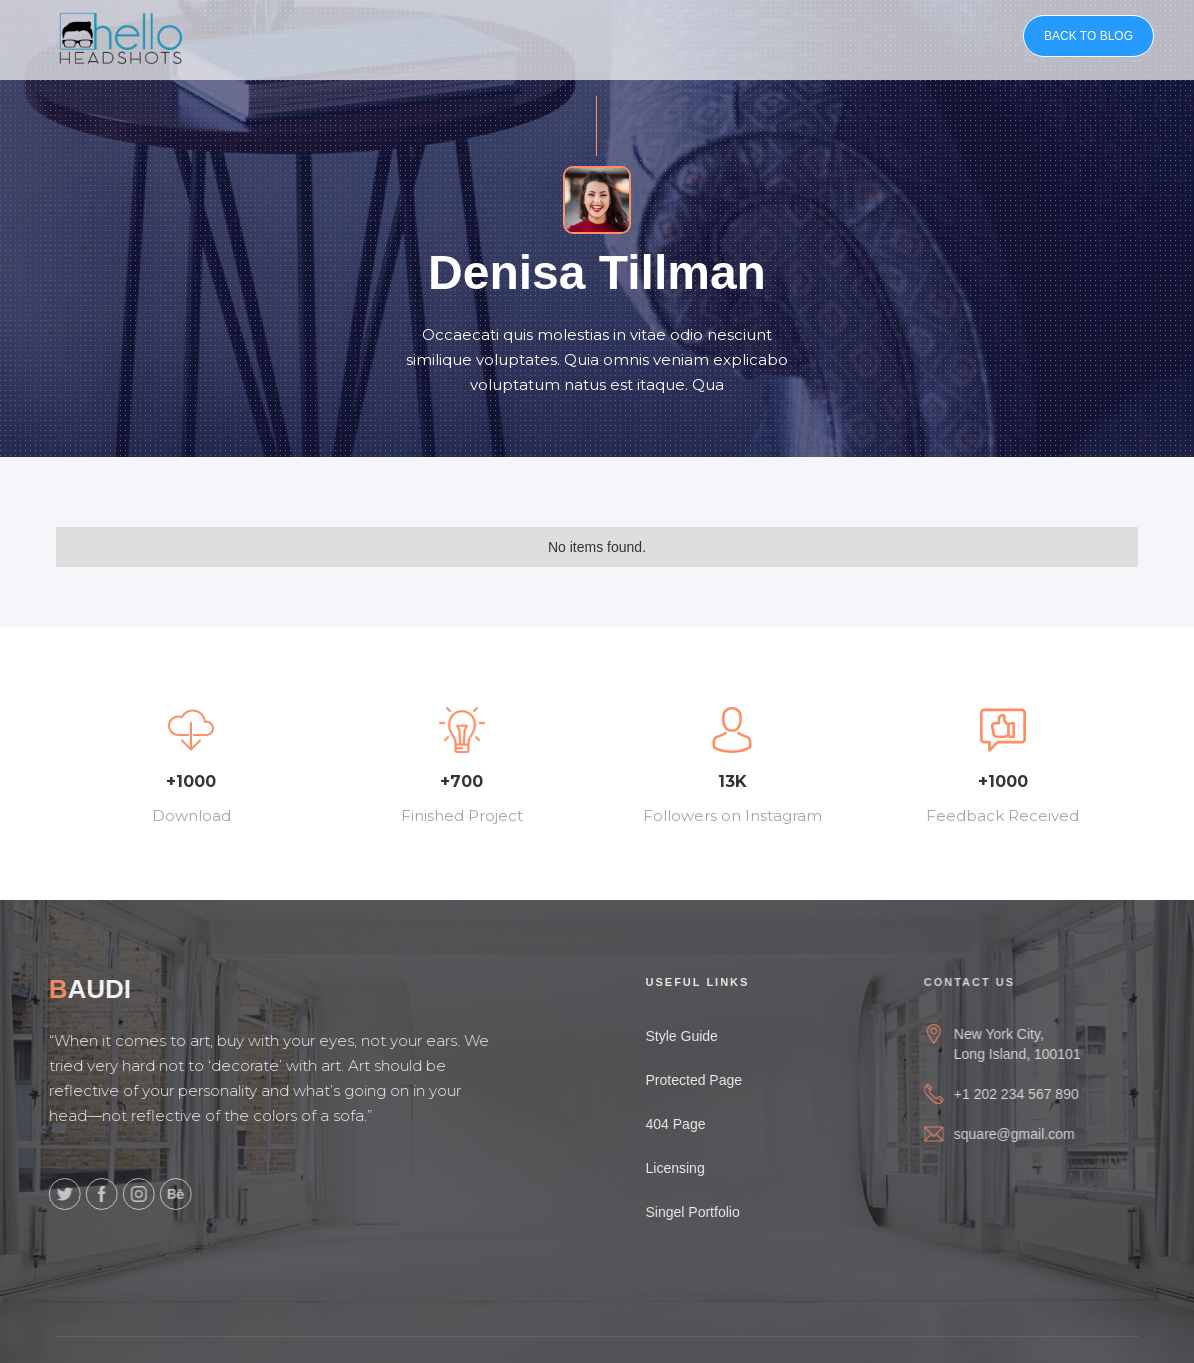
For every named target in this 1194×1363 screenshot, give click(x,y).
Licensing (692, 1168)
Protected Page (711, 1080)
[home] (121, 35)
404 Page (693, 1124)
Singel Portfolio (710, 1212)
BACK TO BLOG (1088, 36)
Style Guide (699, 1036)
